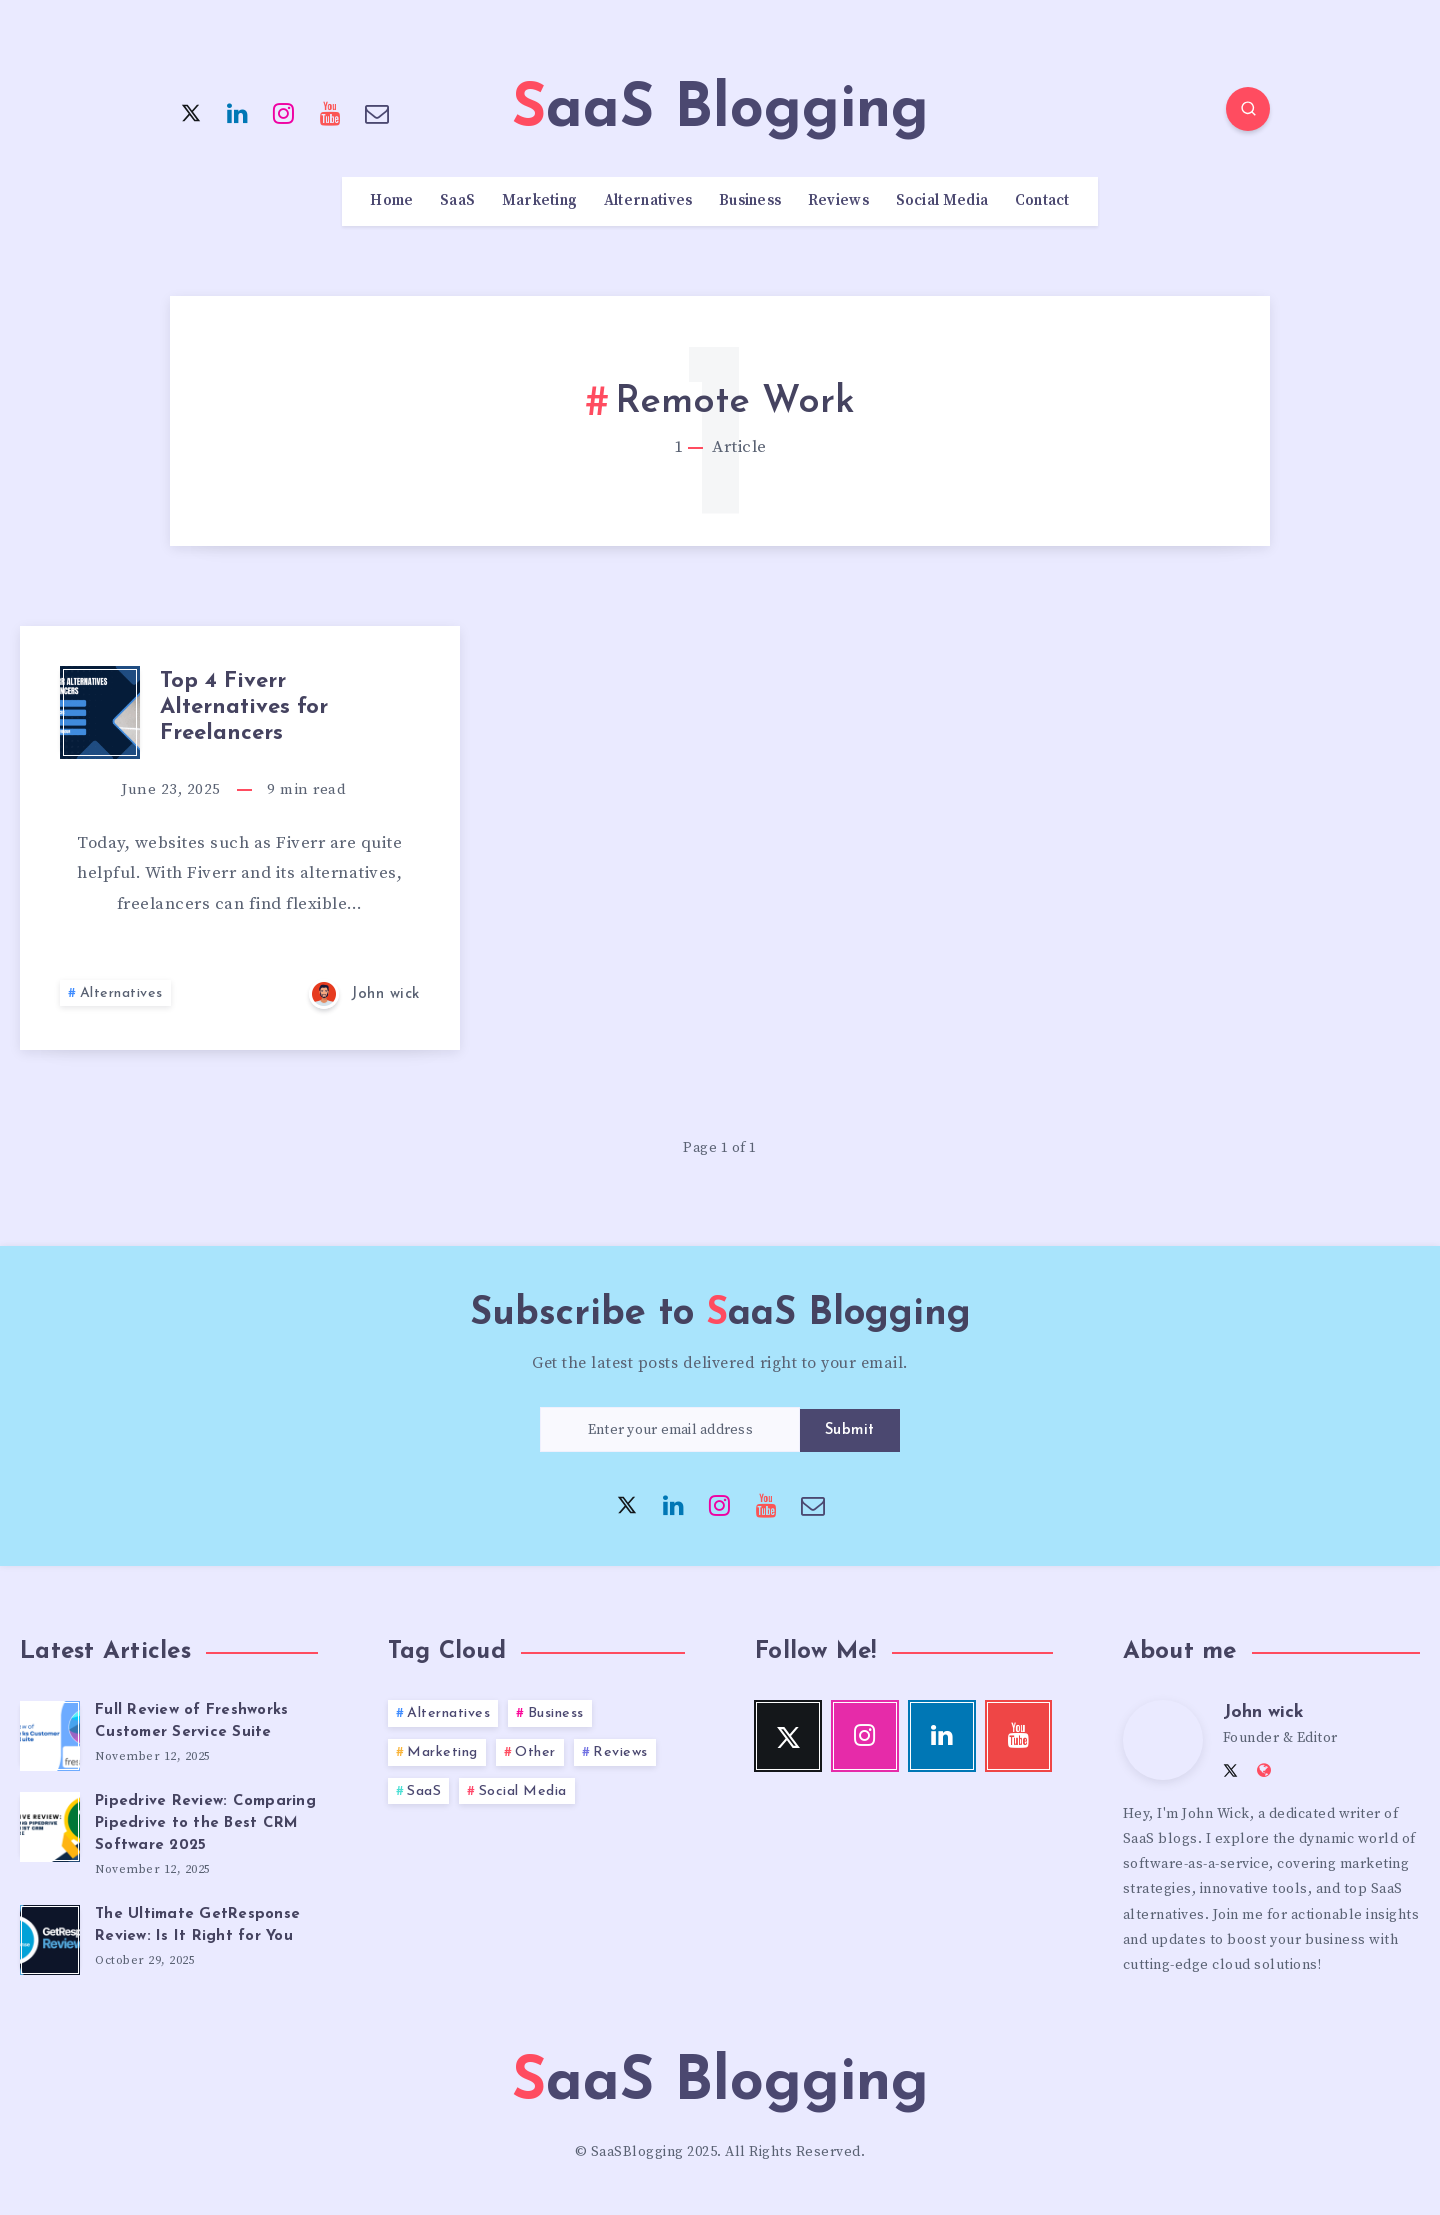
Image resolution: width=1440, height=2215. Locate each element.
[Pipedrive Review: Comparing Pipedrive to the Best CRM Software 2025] (50, 1824)
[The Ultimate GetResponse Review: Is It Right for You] (50, 1937)
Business (750, 201)
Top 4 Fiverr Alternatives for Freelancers (244, 708)
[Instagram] (284, 112)
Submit (850, 1430)
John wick (1263, 1712)
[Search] (1248, 109)
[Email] (377, 112)
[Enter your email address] (670, 1429)
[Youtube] (331, 112)
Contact (1042, 201)
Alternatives (648, 201)
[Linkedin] (238, 112)
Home (391, 201)
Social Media (942, 201)
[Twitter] (191, 112)
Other (535, 1752)
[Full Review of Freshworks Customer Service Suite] (50, 1733)
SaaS (457, 201)
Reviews (838, 201)
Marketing (540, 201)
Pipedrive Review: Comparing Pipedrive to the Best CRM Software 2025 (205, 1823)
